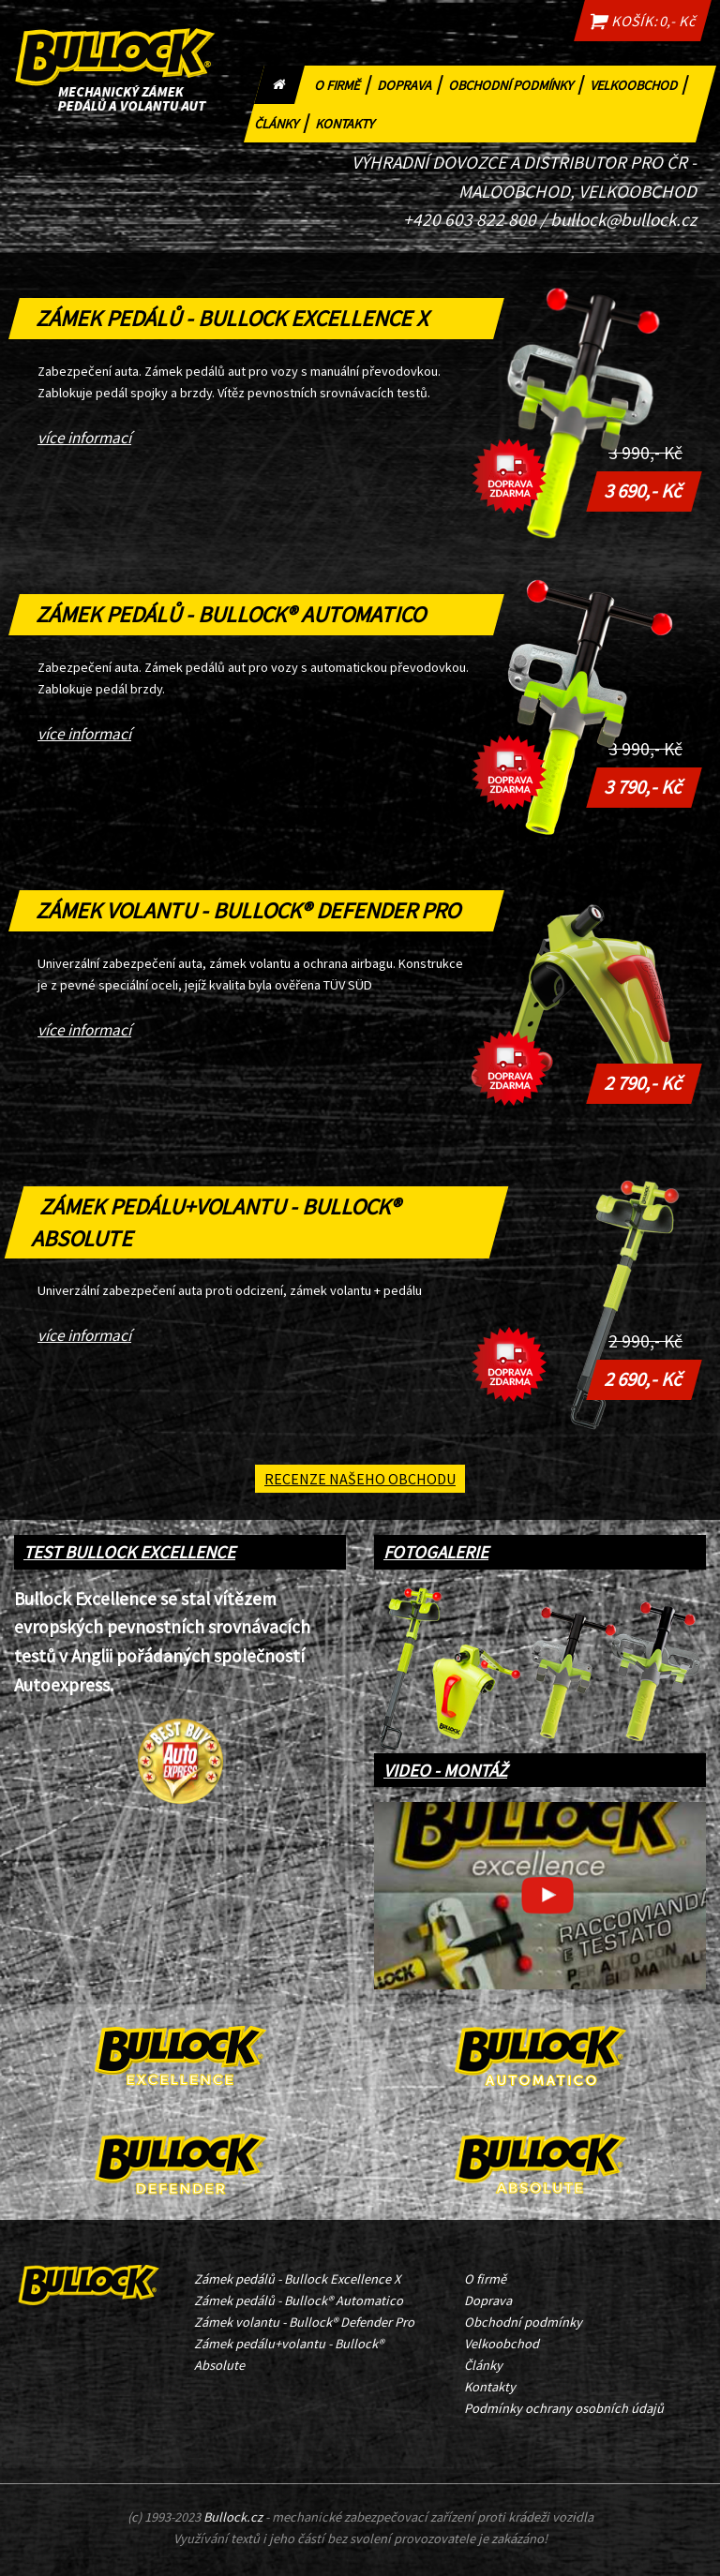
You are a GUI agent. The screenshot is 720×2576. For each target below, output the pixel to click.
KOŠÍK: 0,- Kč (642, 20)
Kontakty (348, 121)
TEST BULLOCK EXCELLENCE (129, 1552)
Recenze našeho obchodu (360, 1478)
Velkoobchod (640, 83)
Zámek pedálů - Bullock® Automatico (232, 614)
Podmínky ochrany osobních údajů (564, 2408)
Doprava (411, 83)
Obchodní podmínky (517, 83)
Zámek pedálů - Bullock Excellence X (233, 318)
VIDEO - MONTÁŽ (445, 1770)
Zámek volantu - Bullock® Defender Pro (249, 910)
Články (283, 121)
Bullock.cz (232, 2517)
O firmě (344, 83)
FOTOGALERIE (435, 1552)
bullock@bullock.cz (623, 219)
